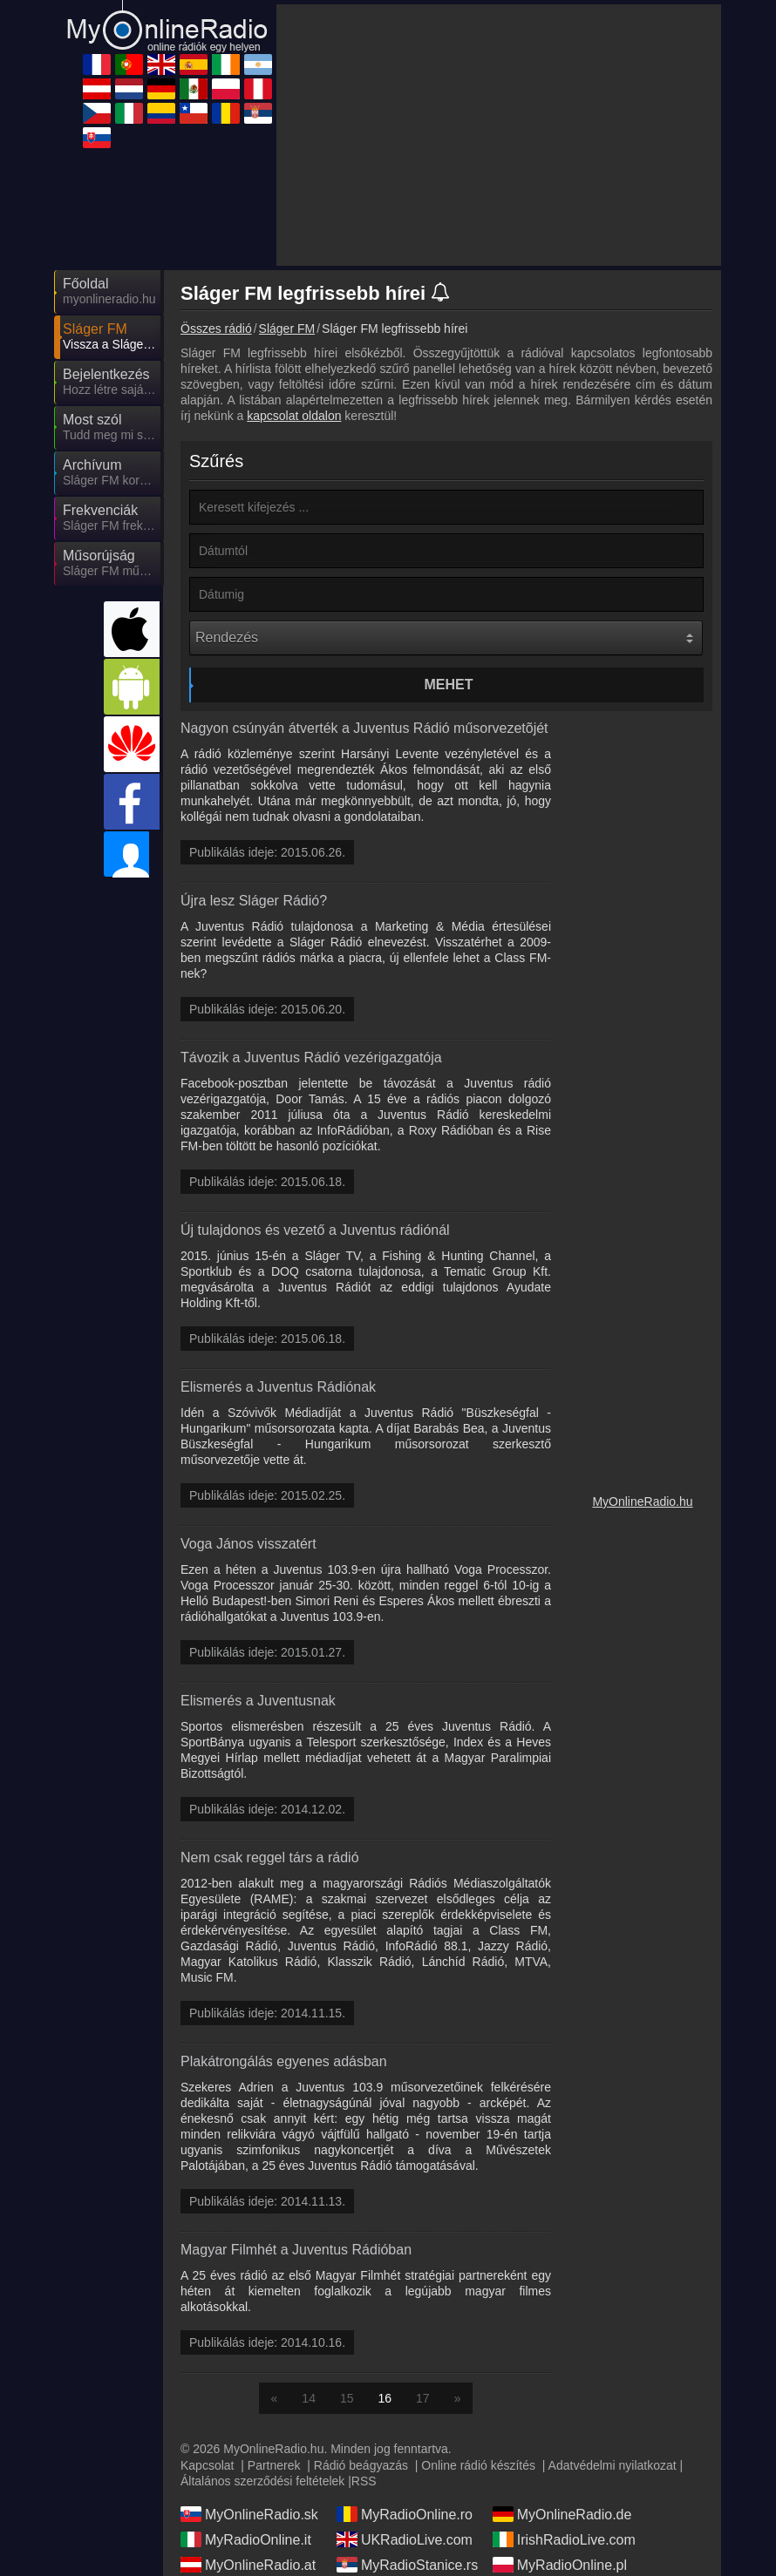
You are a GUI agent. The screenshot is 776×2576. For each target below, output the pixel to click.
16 (385, 2398)
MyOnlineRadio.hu (642, 1501)
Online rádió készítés (478, 2465)
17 (423, 2398)
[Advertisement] (498, 135)
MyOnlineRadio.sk (249, 2514)
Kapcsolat (207, 2465)
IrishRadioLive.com (564, 2539)
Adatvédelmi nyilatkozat (612, 2465)
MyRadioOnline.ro (405, 2514)
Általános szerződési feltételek (262, 2481)
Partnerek (274, 2465)
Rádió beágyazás (361, 2465)
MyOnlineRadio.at (248, 2565)
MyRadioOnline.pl (560, 2565)
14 (309, 2398)
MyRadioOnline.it (245, 2539)
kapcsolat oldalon (294, 416)
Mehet (449, 684)
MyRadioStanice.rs (407, 2565)
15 (347, 2398)
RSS (364, 2481)
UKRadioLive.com (405, 2539)
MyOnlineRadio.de (562, 2514)
